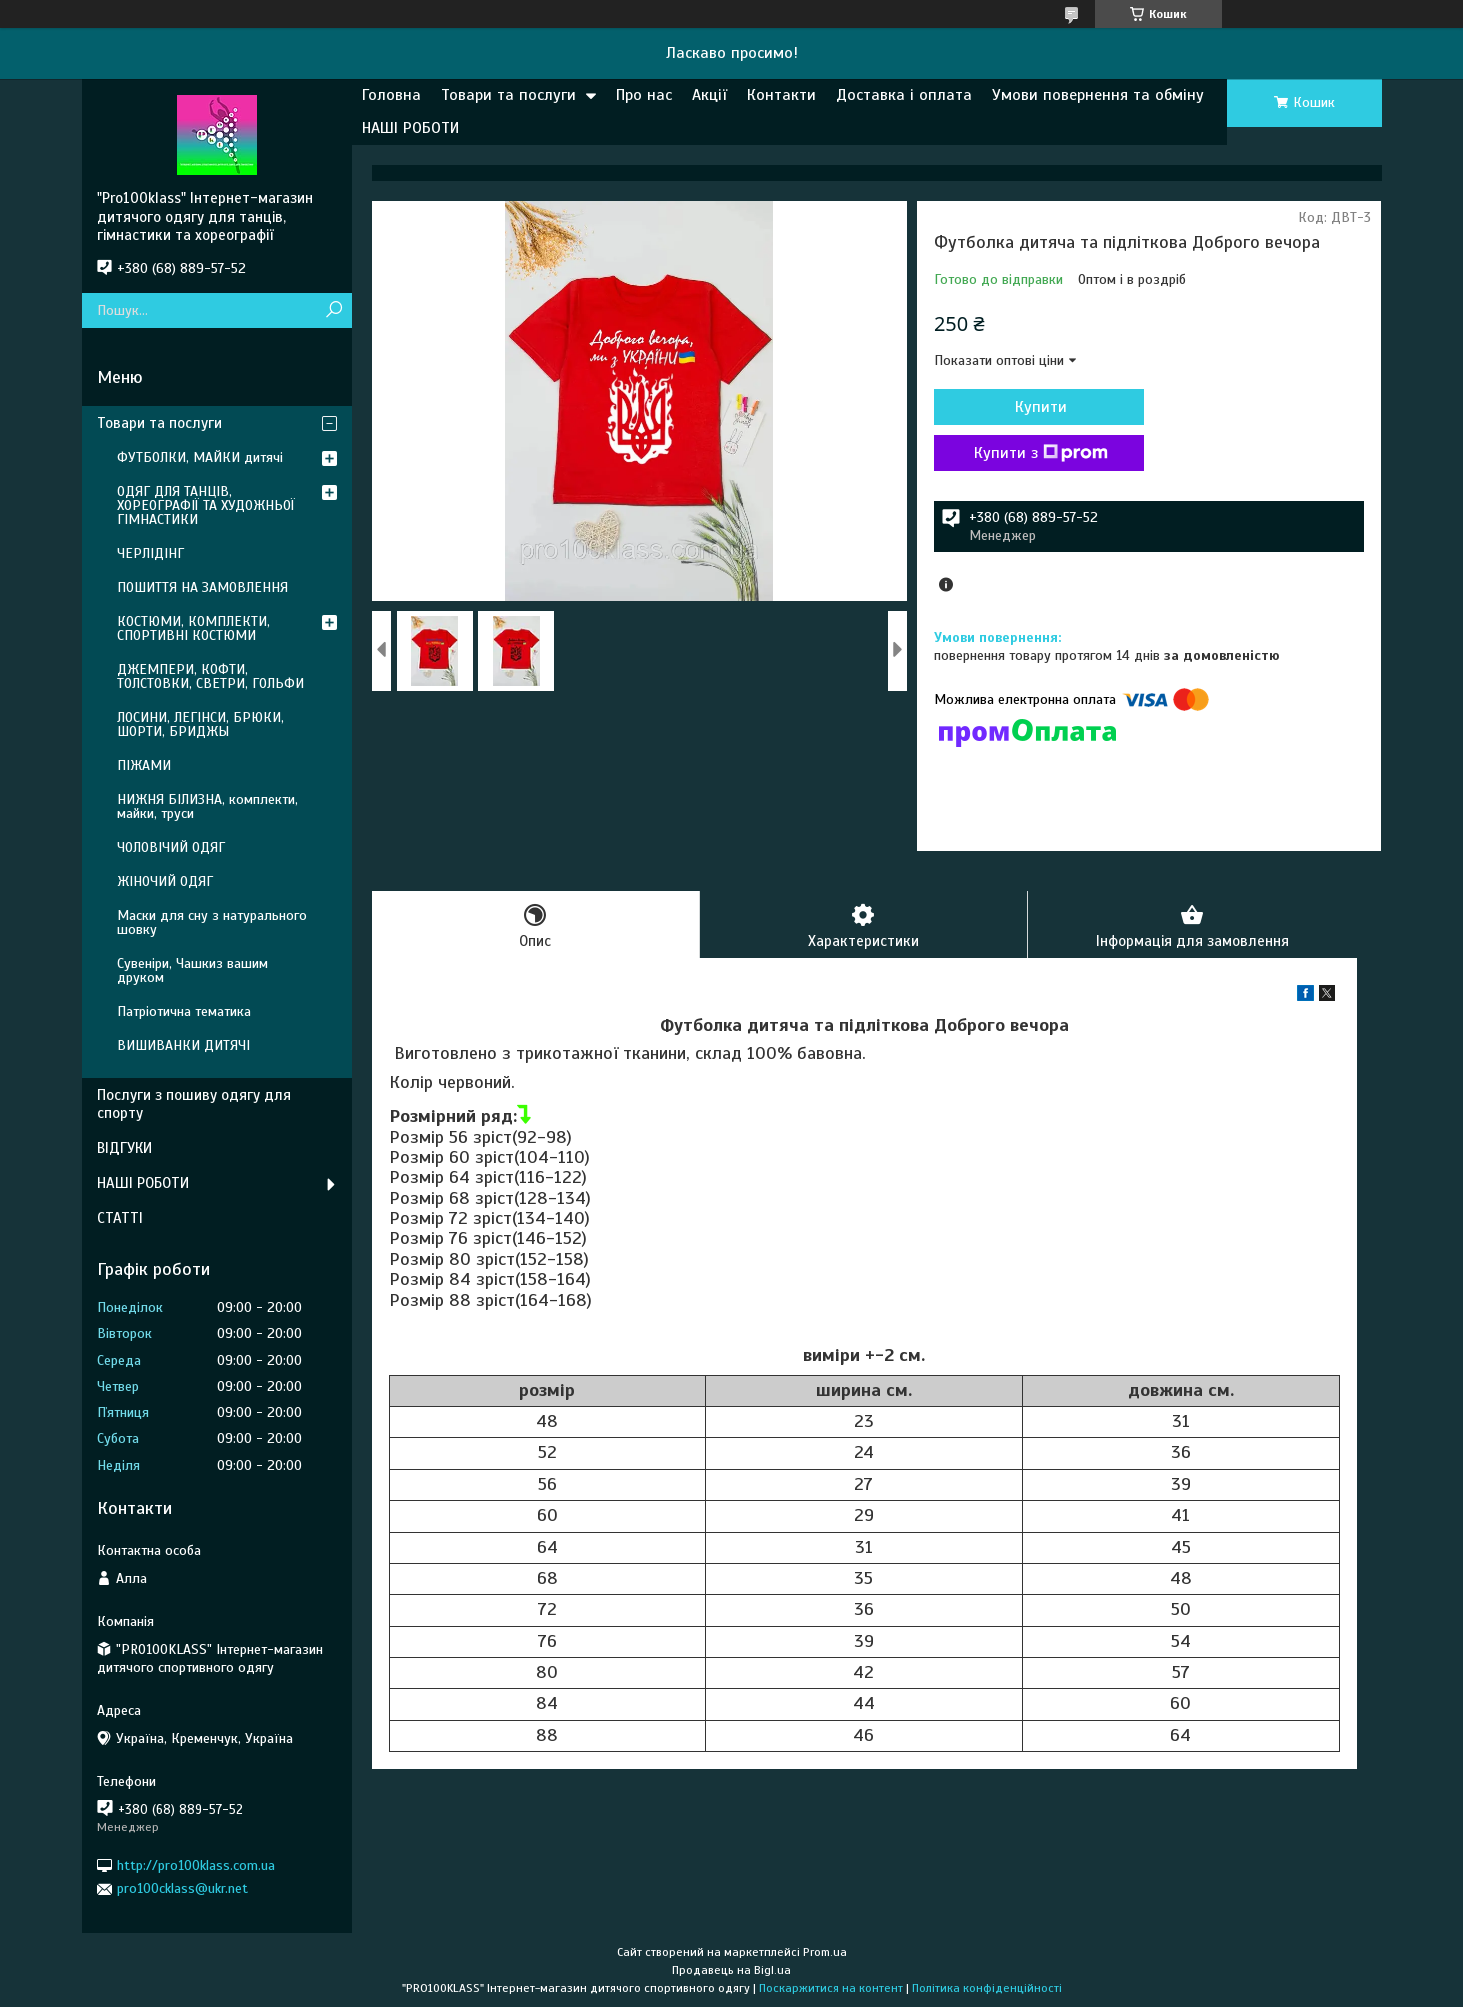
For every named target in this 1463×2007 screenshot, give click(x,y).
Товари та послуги (508, 95)
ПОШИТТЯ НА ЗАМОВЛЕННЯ (202, 587)
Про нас (644, 95)
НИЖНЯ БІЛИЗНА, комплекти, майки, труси (207, 806)
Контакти (781, 95)
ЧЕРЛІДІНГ (150, 553)
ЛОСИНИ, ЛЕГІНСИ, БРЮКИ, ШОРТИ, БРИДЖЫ (200, 724)
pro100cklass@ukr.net (182, 1888)
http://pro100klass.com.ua (196, 1865)
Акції (709, 95)
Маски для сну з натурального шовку (212, 922)
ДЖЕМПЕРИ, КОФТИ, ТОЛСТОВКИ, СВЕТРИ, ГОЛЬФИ (210, 676)
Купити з (1041, 453)
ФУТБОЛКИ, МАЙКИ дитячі (200, 457)
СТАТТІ (120, 1218)
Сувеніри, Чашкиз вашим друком (192, 970)
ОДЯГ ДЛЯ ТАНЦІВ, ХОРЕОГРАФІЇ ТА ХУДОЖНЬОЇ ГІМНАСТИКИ (206, 505)
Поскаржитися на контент (831, 1988)
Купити (1041, 407)
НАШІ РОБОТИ (410, 128)
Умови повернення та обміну (1098, 95)
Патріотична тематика (184, 1011)
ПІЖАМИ (144, 765)
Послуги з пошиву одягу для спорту (194, 1104)
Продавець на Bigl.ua (731, 1970)
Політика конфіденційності (987, 1988)
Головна (391, 95)
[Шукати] (334, 310)
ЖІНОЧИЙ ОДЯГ (165, 881)
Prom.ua (825, 1952)
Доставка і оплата (904, 95)
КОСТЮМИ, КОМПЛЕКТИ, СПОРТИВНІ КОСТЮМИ (193, 628)
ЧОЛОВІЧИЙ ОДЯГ (171, 847)
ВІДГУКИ (124, 1148)
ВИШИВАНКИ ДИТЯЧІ (183, 1045)
